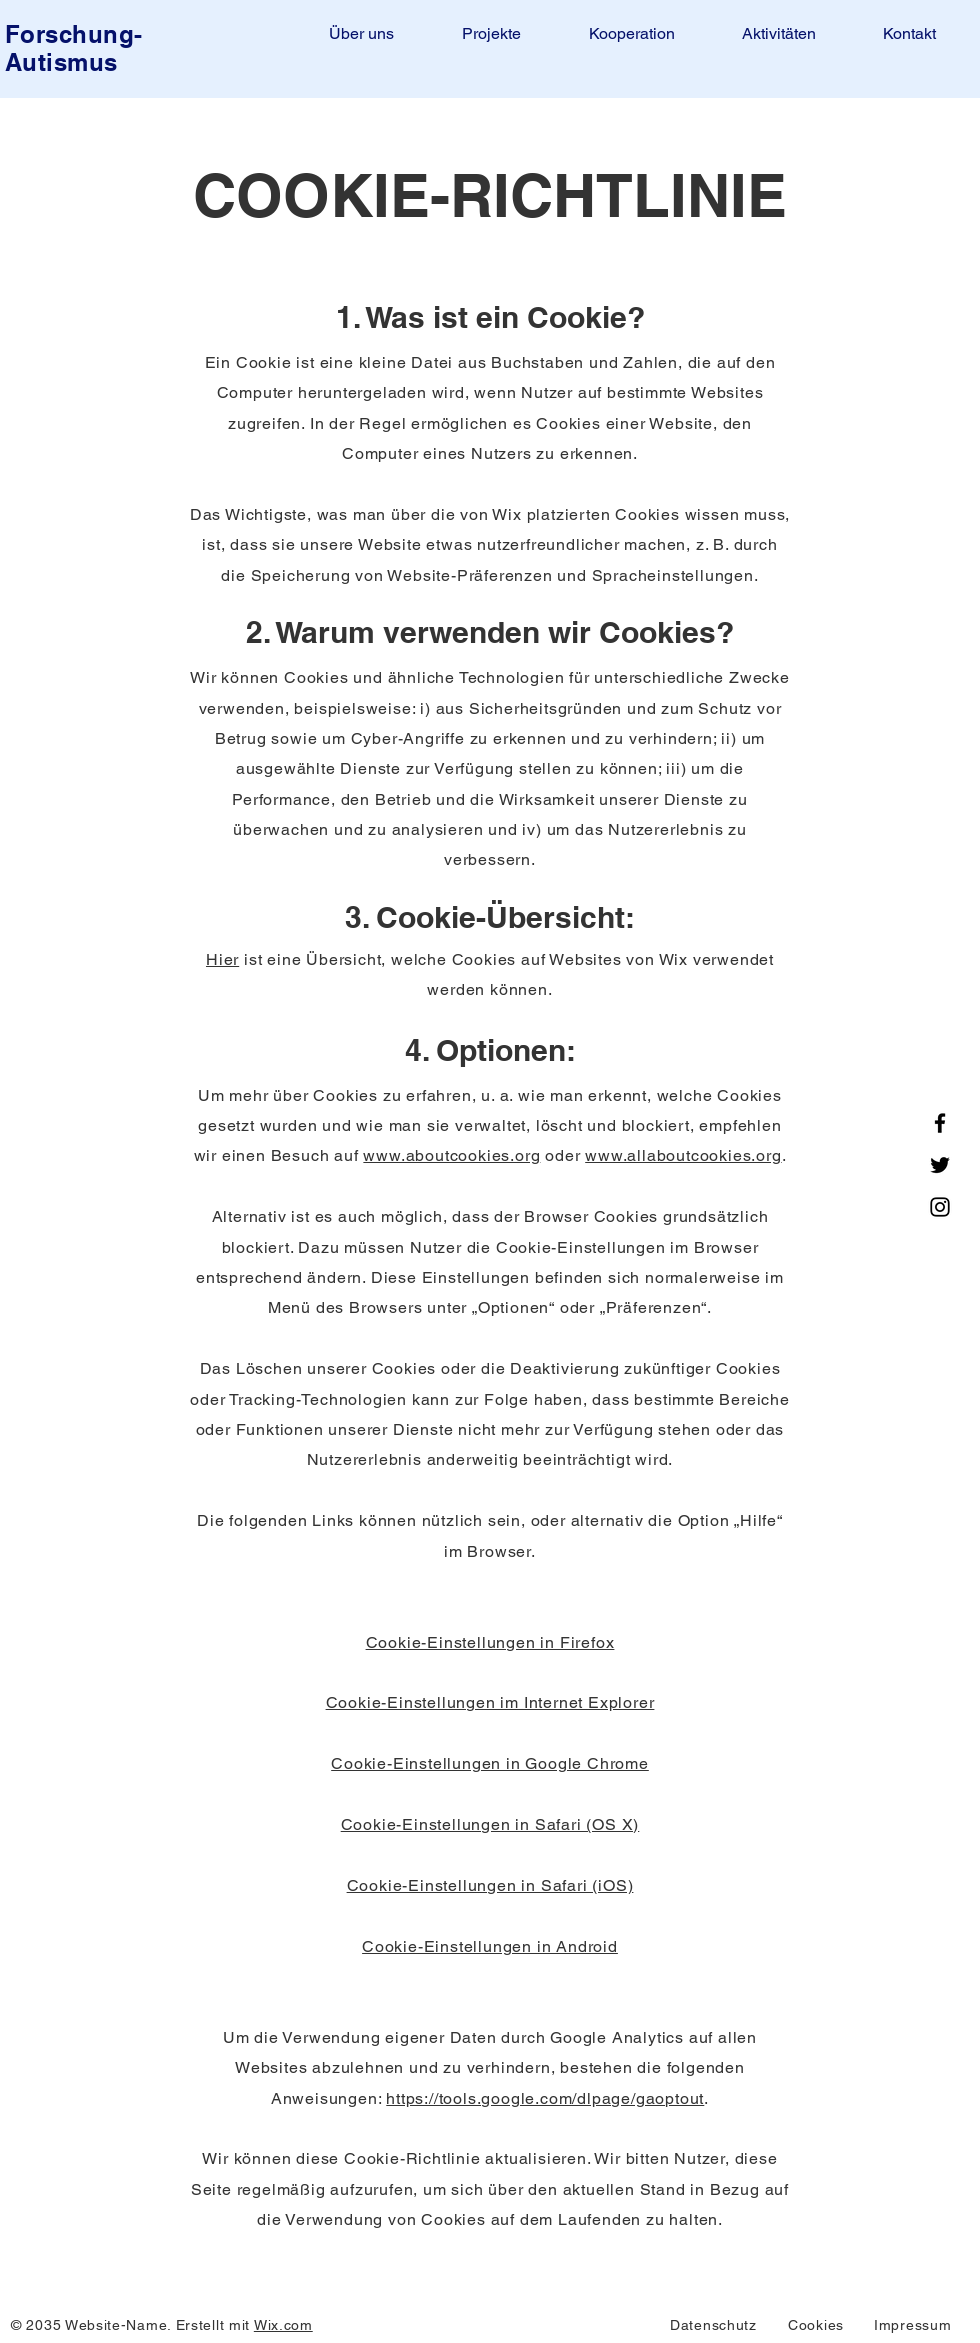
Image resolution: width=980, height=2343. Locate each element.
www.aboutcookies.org (451, 1155)
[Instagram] (940, 1207)
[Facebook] (940, 1123)
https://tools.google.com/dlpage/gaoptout (545, 2098)
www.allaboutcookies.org (683, 1155)
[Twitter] (940, 1165)
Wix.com (283, 2325)
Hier (222, 959)
